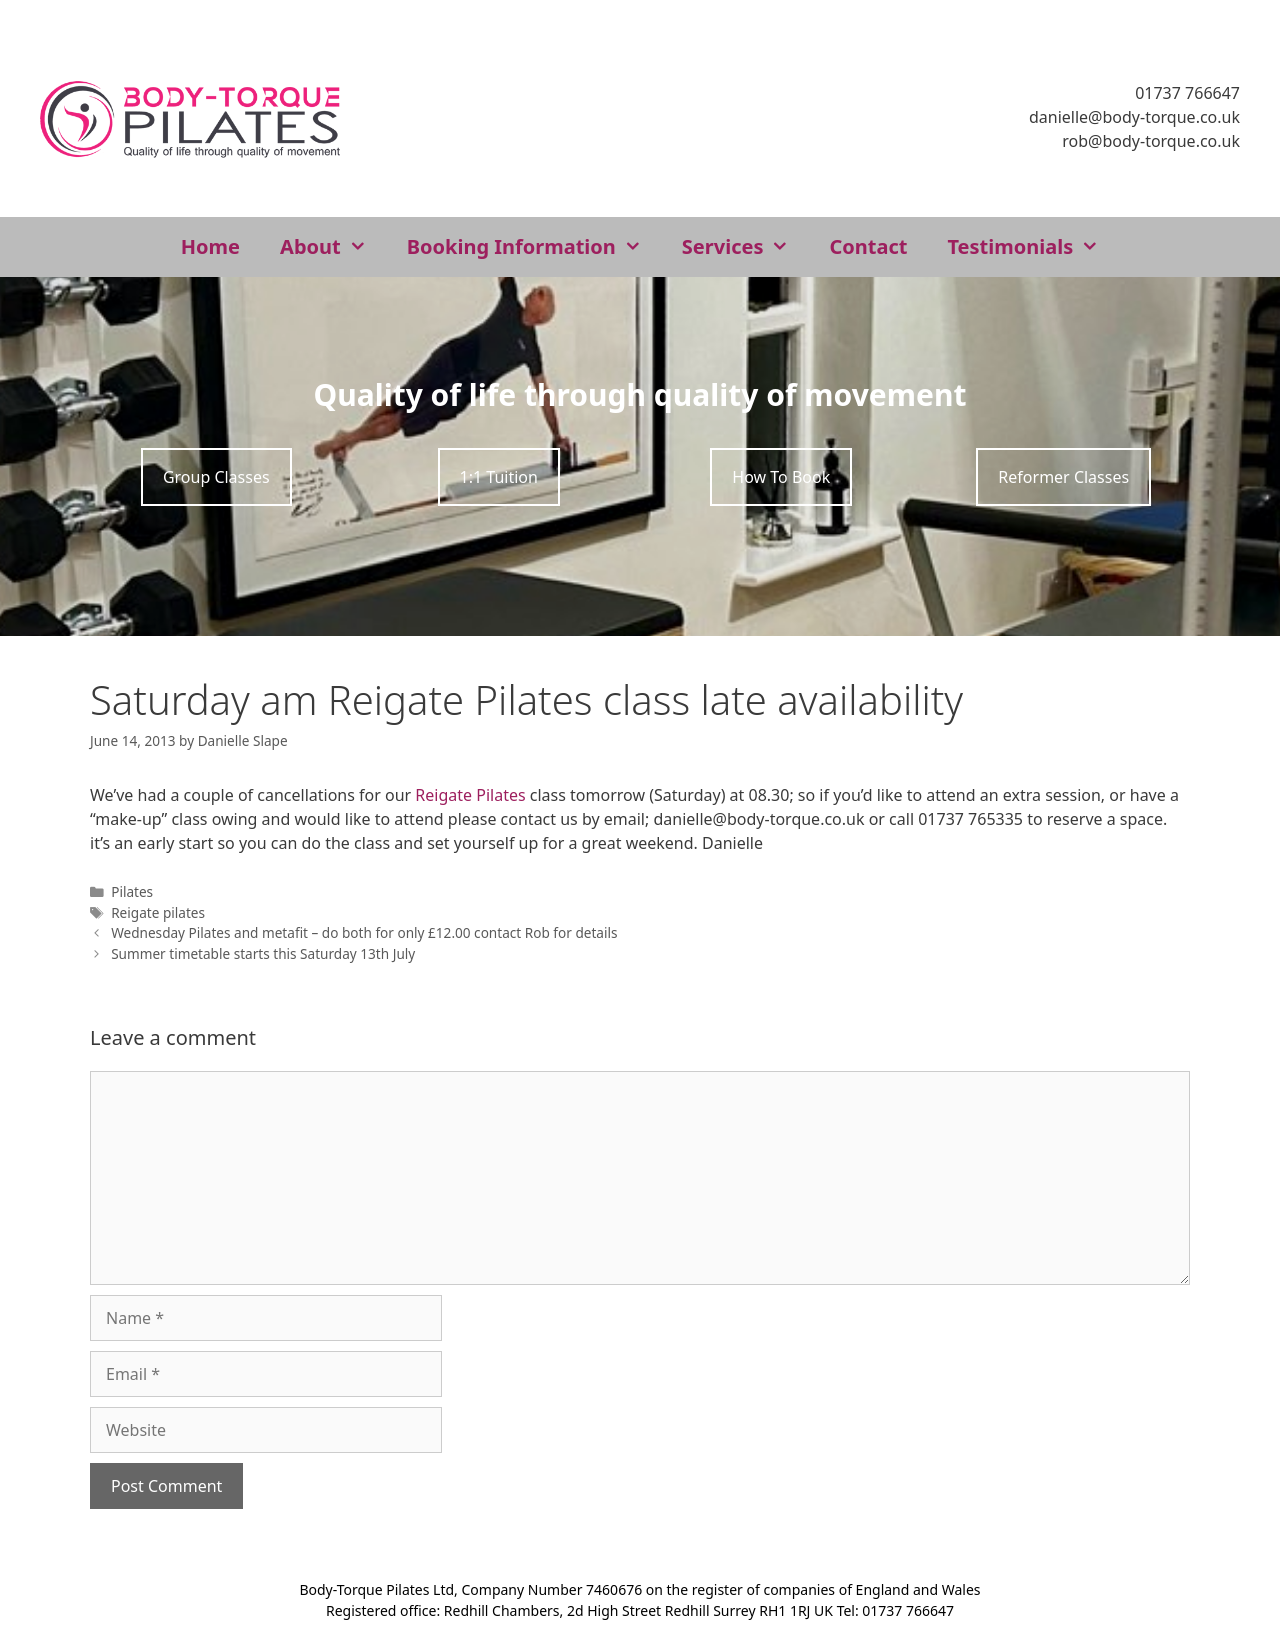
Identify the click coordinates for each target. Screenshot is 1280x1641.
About (333, 247)
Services (746, 247)
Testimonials (1033, 247)
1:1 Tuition (499, 477)
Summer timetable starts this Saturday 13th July (263, 953)
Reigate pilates (158, 912)
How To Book (781, 477)
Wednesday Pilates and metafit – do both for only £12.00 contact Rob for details (364, 932)
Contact (868, 246)
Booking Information (534, 247)
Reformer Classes (1063, 477)
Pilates (132, 891)
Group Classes (216, 477)
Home (210, 246)
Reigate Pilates (470, 795)
